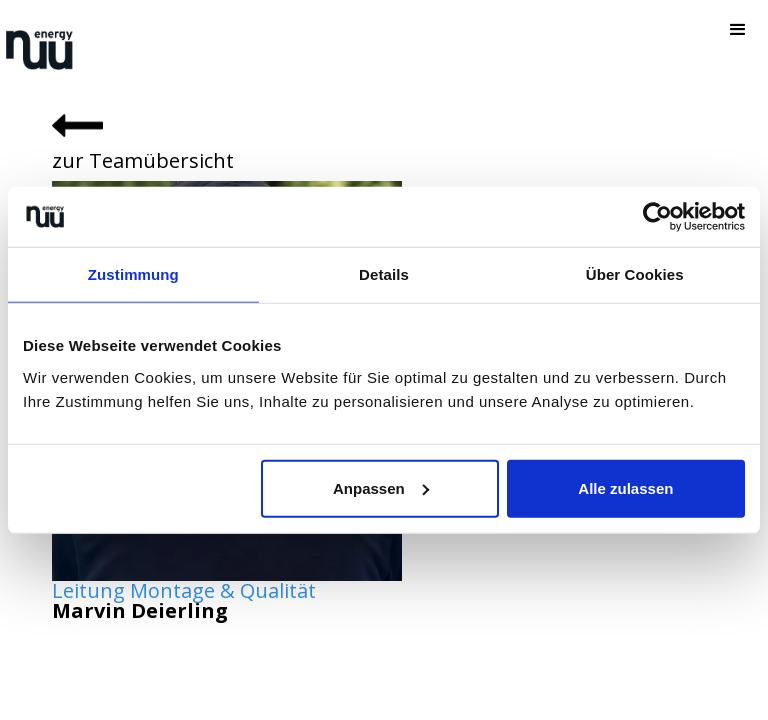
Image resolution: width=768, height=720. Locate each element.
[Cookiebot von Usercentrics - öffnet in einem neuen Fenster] (657, 217)
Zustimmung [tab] (133, 274)
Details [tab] (384, 274)
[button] (738, 30)
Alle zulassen (625, 487)
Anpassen (381, 487)
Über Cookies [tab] (635, 274)
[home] (40, 50)
